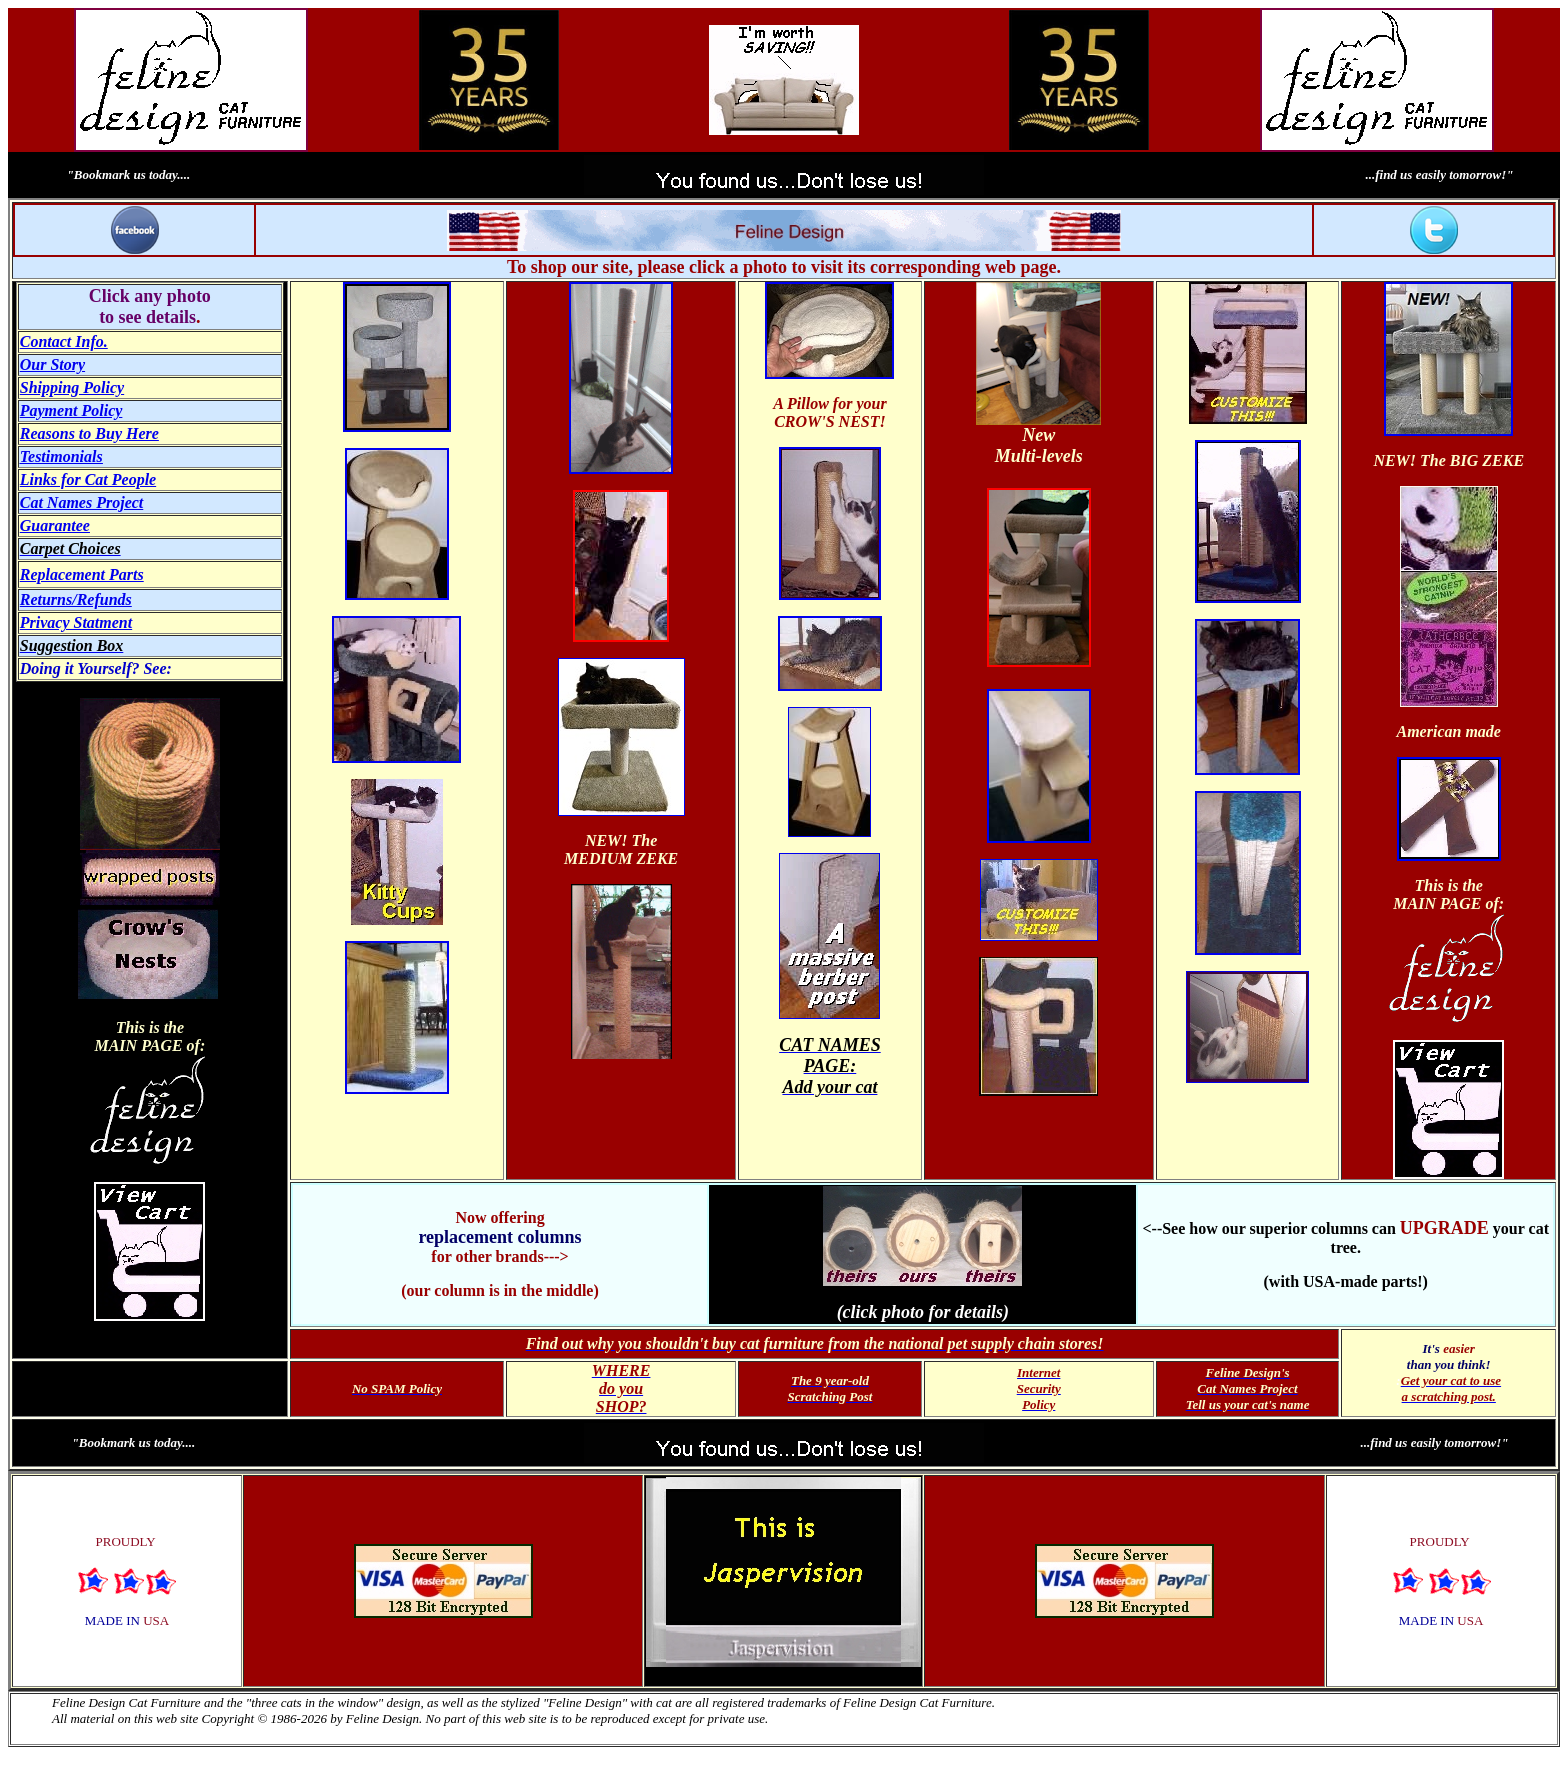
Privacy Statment (76, 622)
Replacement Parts (82, 574)
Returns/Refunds (76, 599)
